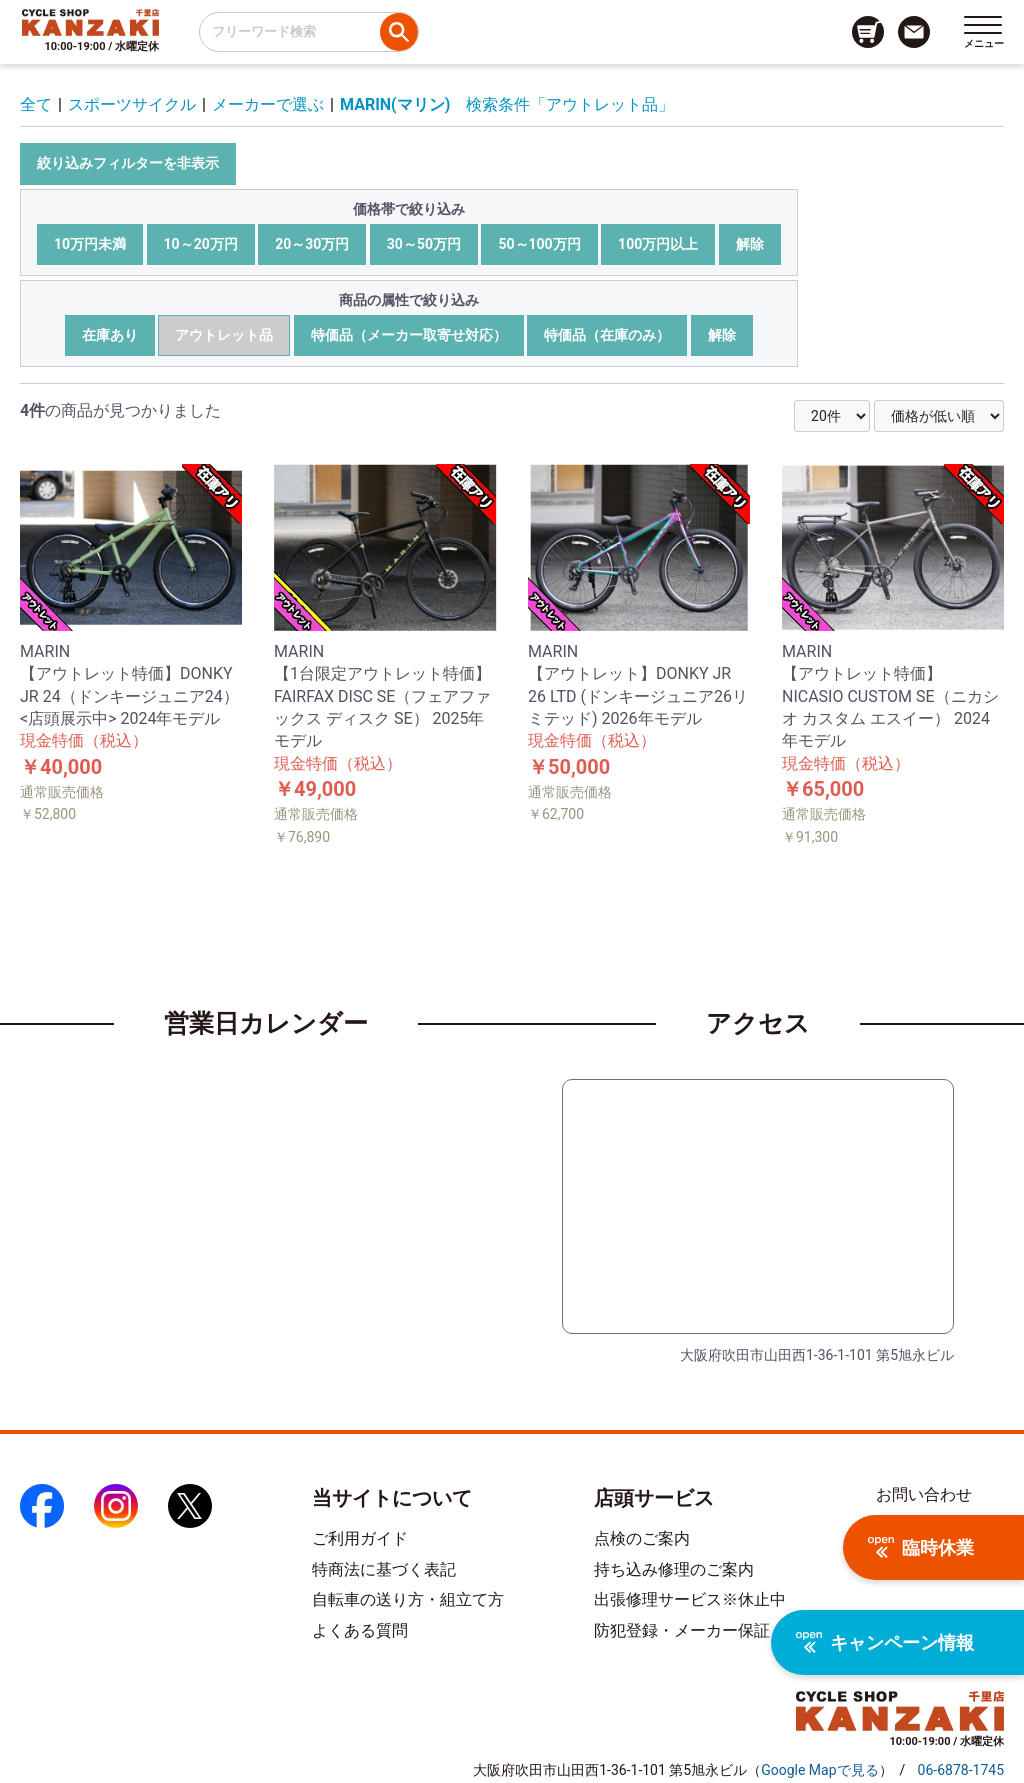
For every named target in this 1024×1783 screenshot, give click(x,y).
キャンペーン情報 (885, 1642)
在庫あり (110, 335)
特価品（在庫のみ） (607, 335)
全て (36, 104)
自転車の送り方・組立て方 (408, 1599)
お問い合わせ (924, 1494)
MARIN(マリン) (395, 104)
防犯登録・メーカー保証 (682, 1630)
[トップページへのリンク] (90, 22)
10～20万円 (201, 244)
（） (819, 1770)
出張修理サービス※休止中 (690, 1599)
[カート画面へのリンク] (868, 32)
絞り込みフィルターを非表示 (128, 163)
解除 (750, 244)
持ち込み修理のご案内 (674, 1569)
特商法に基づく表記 (384, 1569)
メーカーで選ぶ (268, 104)
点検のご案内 (642, 1538)
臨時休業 (921, 1547)
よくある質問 (360, 1630)
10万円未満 (90, 244)
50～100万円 (539, 244)
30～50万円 (424, 244)
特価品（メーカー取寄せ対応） (409, 335)
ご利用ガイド (360, 1538)
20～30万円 (312, 244)
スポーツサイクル (132, 104)
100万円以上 (658, 244)
